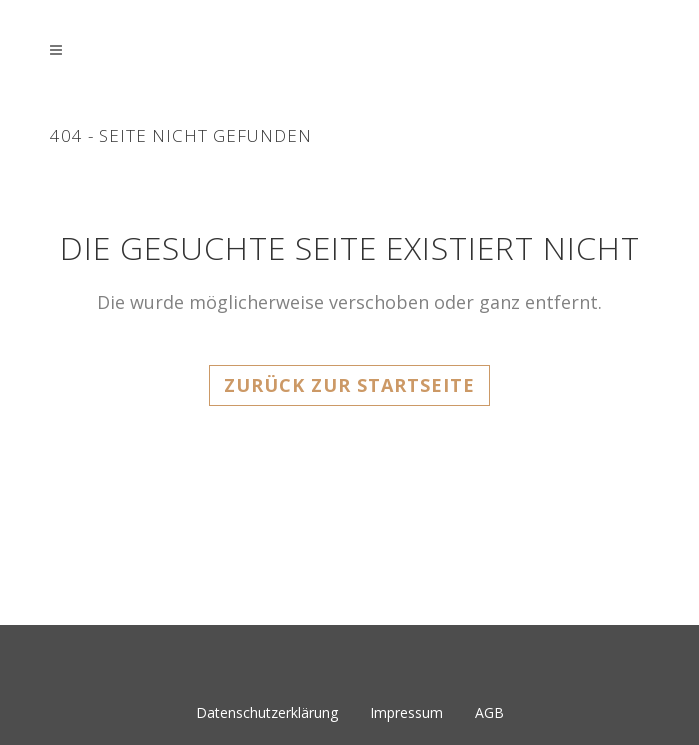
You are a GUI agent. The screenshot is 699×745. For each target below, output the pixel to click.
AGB (489, 712)
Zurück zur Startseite (349, 385)
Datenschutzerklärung (267, 712)
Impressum (406, 712)
